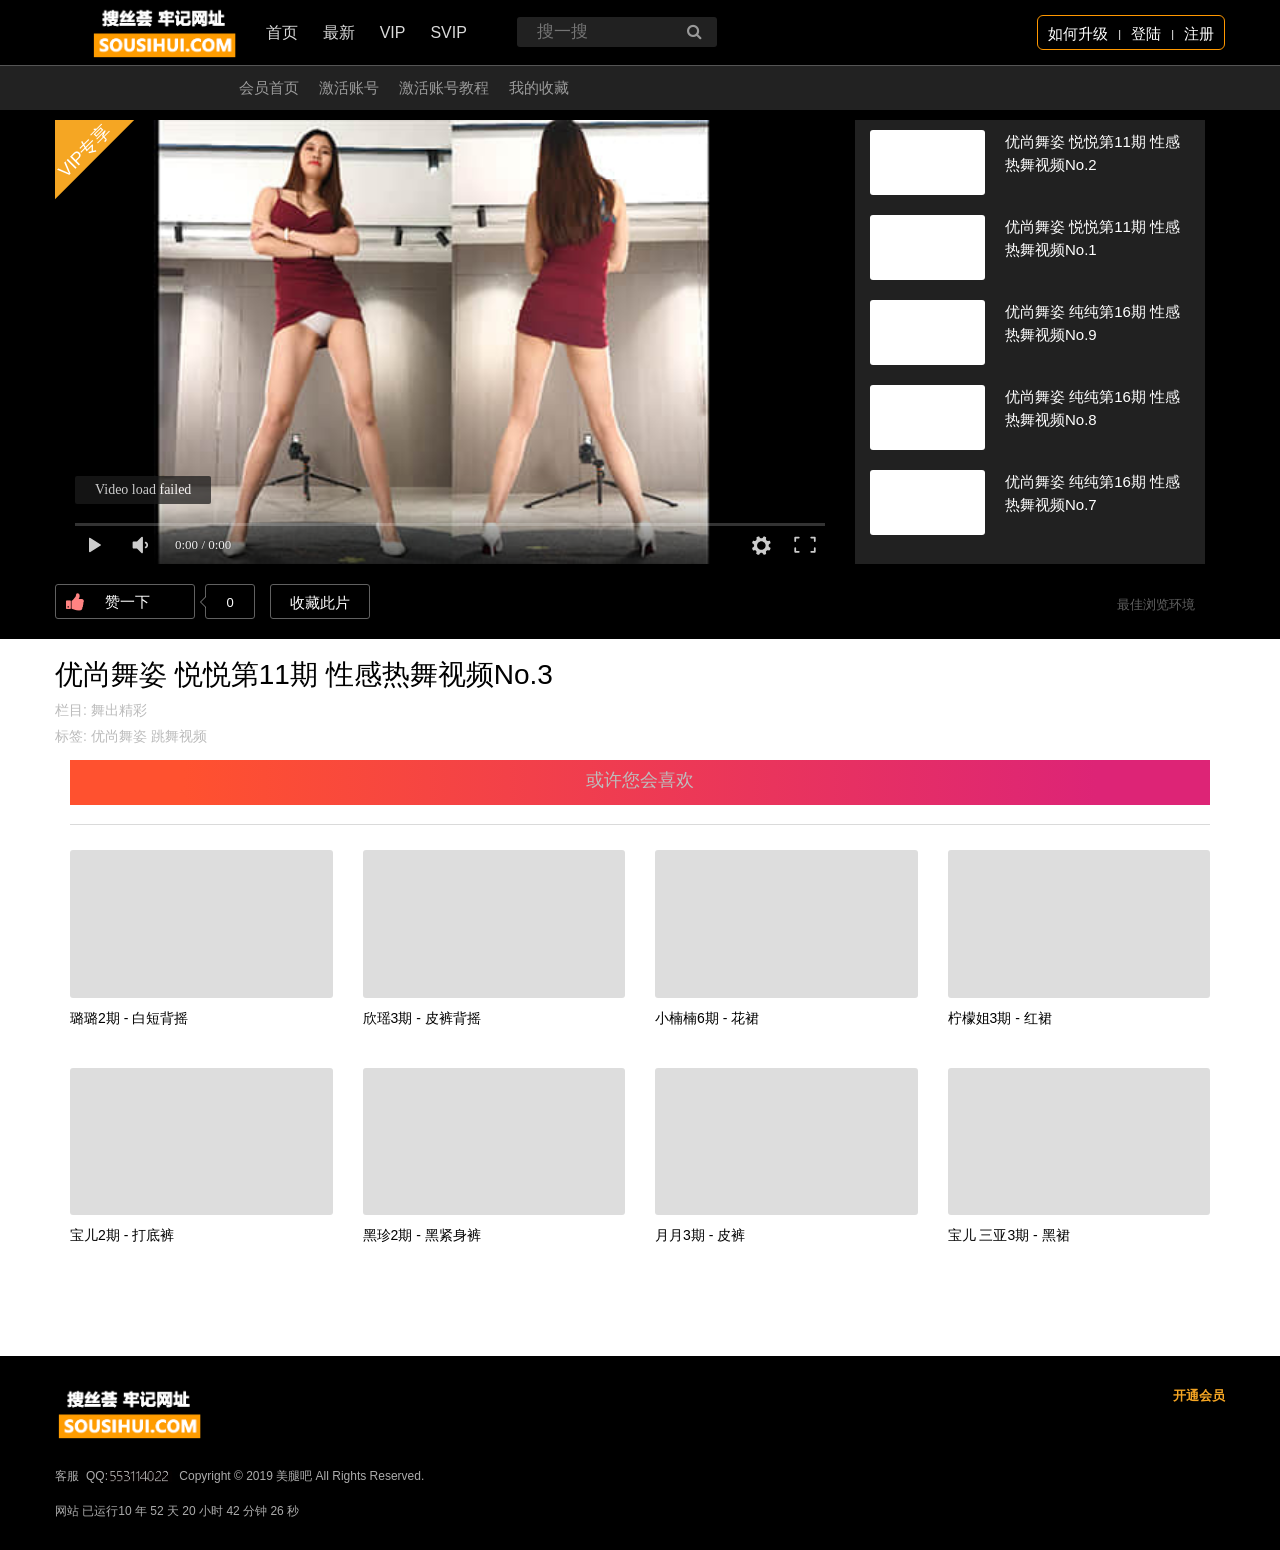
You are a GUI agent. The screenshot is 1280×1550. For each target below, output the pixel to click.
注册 (1199, 33)
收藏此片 (320, 602)
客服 (67, 1476)
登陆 (1146, 33)
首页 (282, 32)
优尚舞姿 (119, 736)
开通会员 (1199, 1395)
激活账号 (349, 87)
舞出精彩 (119, 710)
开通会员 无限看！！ (149, 87)
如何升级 (1078, 33)
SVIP (448, 32)
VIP (393, 32)
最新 (339, 32)
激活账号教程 (444, 87)
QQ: (129, 1476)
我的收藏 (539, 87)
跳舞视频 (179, 736)
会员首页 (269, 87)
